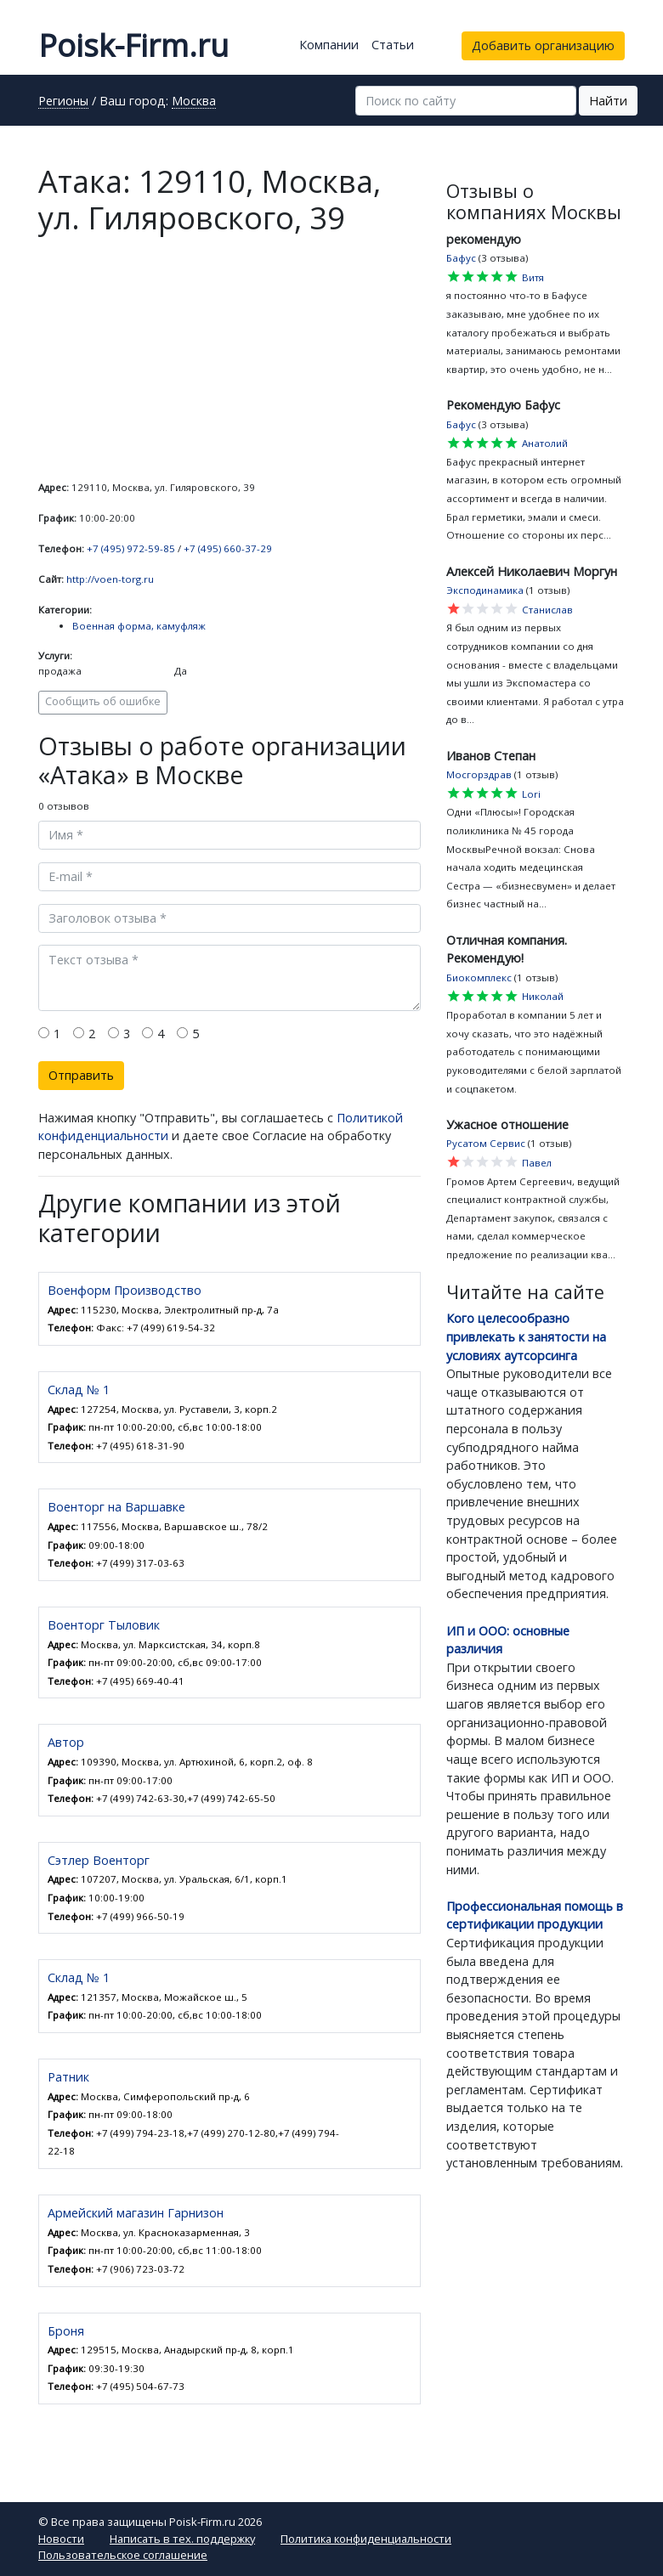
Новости (61, 2538)
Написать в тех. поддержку (182, 2538)
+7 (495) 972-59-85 (131, 548)
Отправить (81, 1075)
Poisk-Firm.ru (133, 45)
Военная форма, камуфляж (139, 625)
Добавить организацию (543, 45)
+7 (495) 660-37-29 (228, 548)
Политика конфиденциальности (365, 2538)
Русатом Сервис (485, 1143)
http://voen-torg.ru (110, 579)
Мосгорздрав (479, 774)
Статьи (392, 45)
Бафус (461, 257)
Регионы (63, 102)
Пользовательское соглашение (122, 2554)
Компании (329, 45)
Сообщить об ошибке (103, 701)
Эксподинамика (485, 590)
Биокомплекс (479, 977)
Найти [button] (608, 101)
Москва (194, 102)
